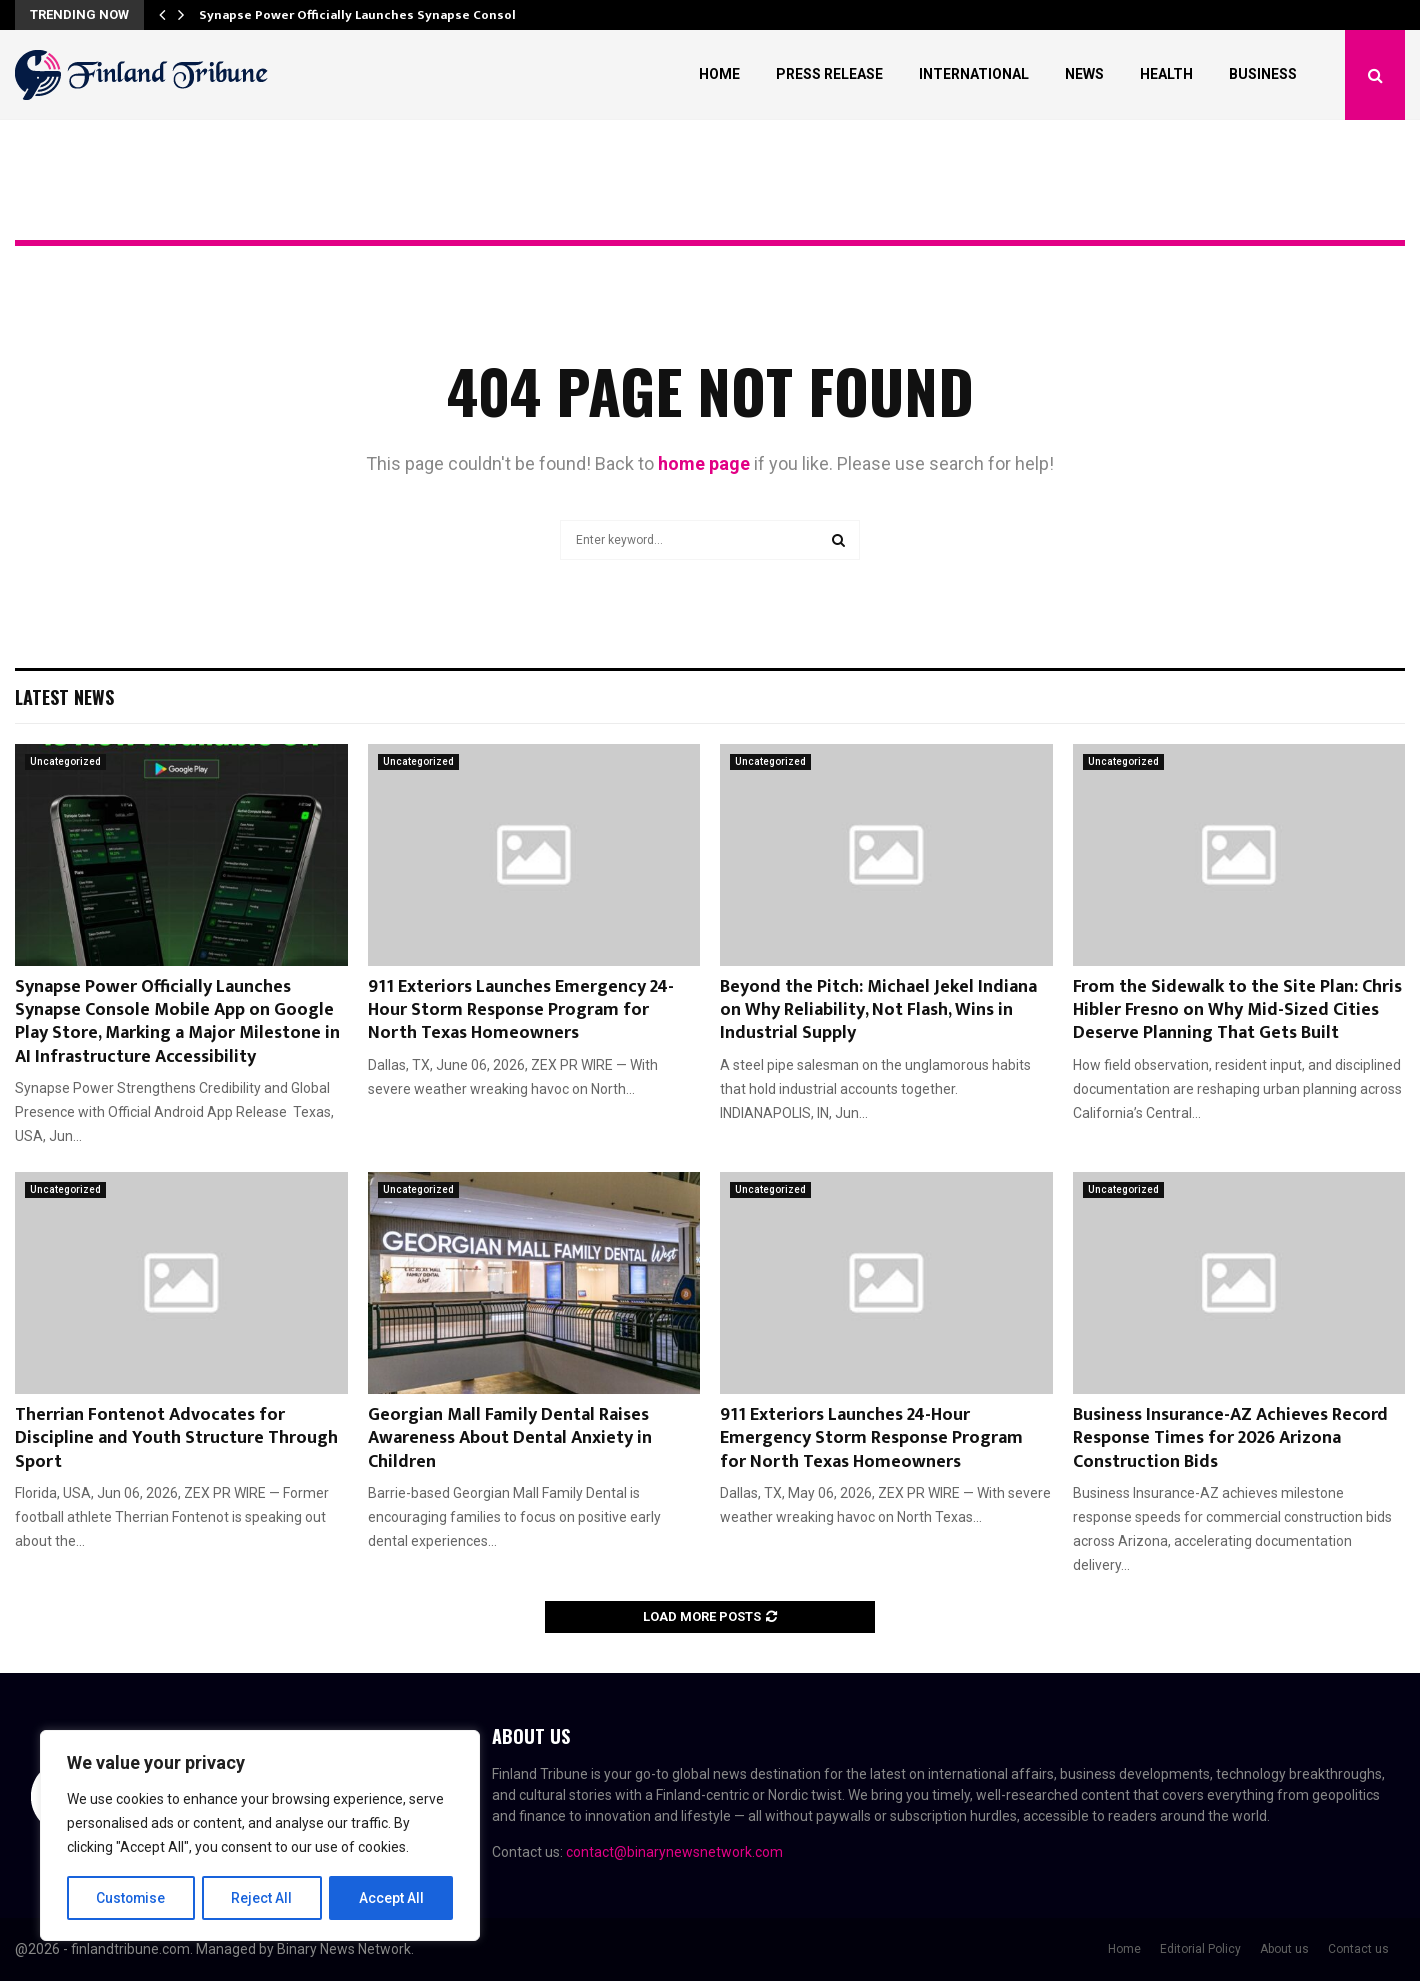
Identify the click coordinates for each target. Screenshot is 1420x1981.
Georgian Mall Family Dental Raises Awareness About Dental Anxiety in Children (510, 1438)
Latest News (64, 697)
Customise (131, 1898)
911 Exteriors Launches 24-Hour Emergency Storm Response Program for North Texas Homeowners (871, 1438)
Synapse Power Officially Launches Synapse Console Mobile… (390, 15)
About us (1284, 1949)
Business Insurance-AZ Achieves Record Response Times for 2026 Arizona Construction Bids (1230, 1438)
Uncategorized (65, 761)
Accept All (391, 1898)
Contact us (1358, 1949)
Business (1263, 74)
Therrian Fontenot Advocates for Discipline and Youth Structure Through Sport (176, 1438)
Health (1166, 74)
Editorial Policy (1200, 1949)
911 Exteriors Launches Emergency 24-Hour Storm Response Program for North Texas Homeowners (521, 1010)
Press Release (829, 74)
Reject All (263, 1898)
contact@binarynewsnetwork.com (674, 1852)
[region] (260, 1836)
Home (719, 74)
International (974, 74)
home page (704, 463)
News (1084, 74)
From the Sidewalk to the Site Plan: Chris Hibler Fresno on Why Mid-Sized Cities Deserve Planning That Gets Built (1237, 1010)
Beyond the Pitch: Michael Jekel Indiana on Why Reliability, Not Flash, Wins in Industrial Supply (878, 1010)
